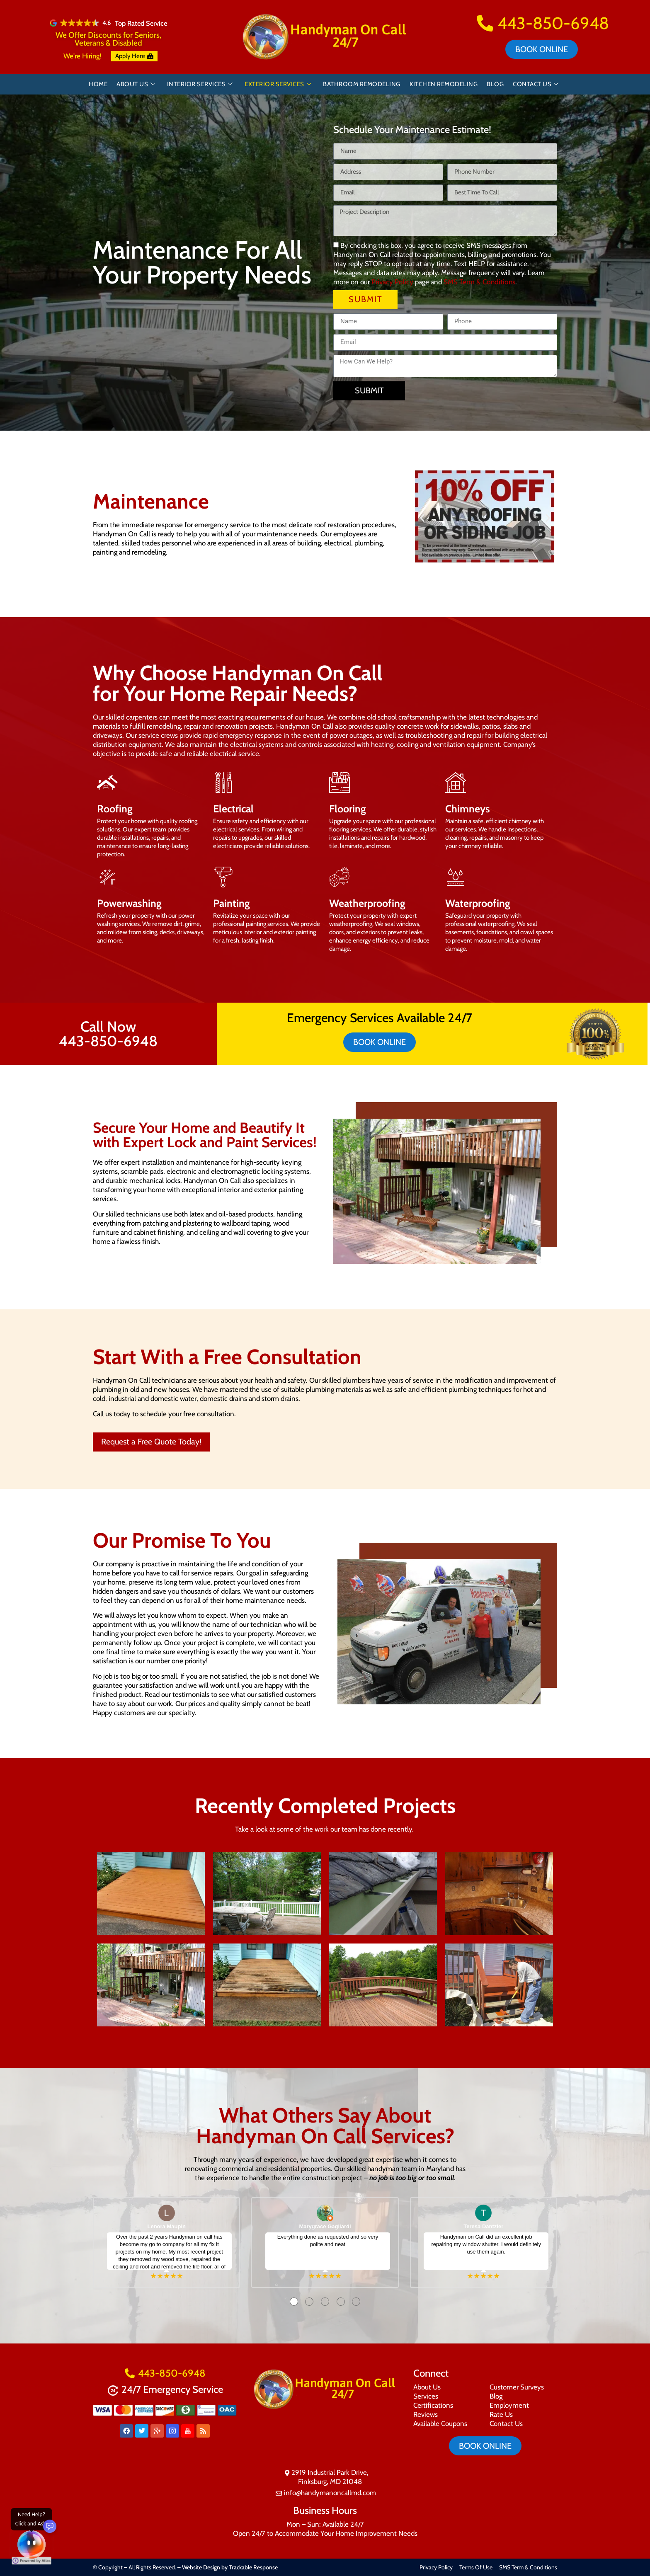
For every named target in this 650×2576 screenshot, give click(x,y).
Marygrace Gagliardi (325, 2226)
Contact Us (536, 84)
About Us (135, 84)
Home (98, 84)
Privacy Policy (392, 282)
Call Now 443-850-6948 (108, 1034)
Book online (541, 49)
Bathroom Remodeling (361, 84)
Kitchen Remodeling (444, 84)
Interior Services (200, 84)
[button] (422, 517)
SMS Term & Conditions (479, 282)
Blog (495, 84)
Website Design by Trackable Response (230, 2567)
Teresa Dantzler (483, 2226)
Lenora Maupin (167, 2226)
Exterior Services (278, 84)
